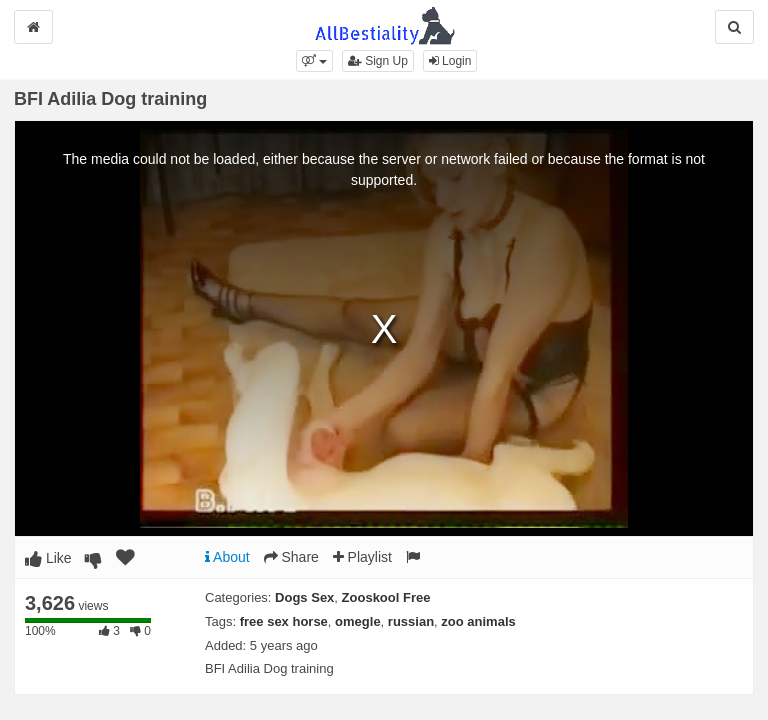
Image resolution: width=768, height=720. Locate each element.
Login (450, 61)
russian (411, 621)
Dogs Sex (304, 597)
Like (48, 558)
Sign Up (378, 61)
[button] (314, 61)
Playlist (362, 557)
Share (291, 557)
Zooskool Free (386, 597)
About (227, 557)
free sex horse (284, 621)
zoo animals (478, 621)
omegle (358, 621)
